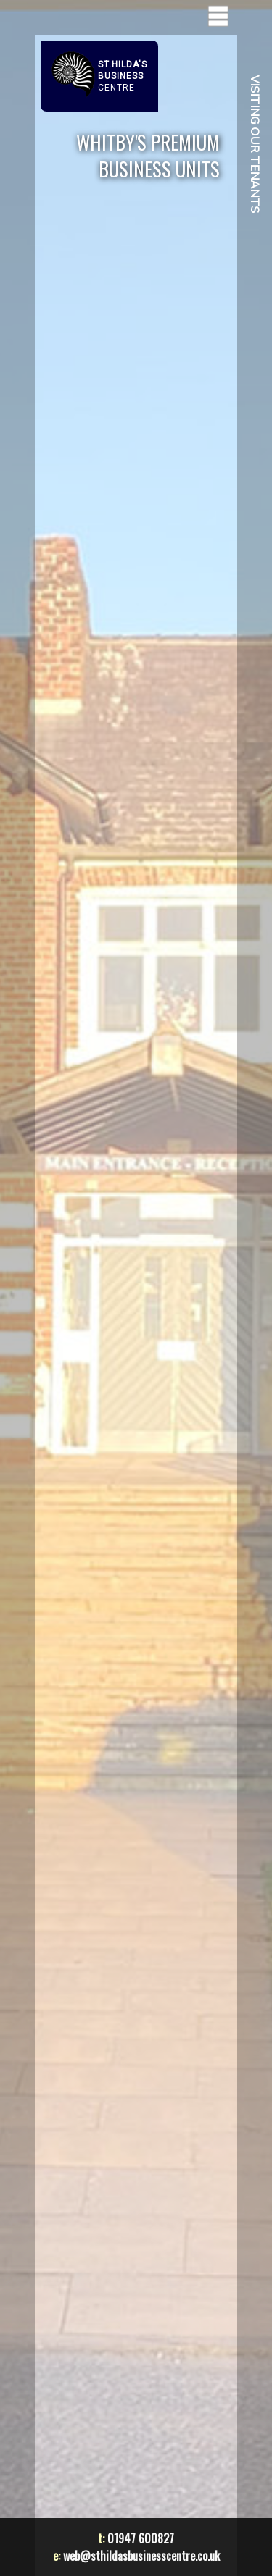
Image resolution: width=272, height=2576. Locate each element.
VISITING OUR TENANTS (255, 144)
